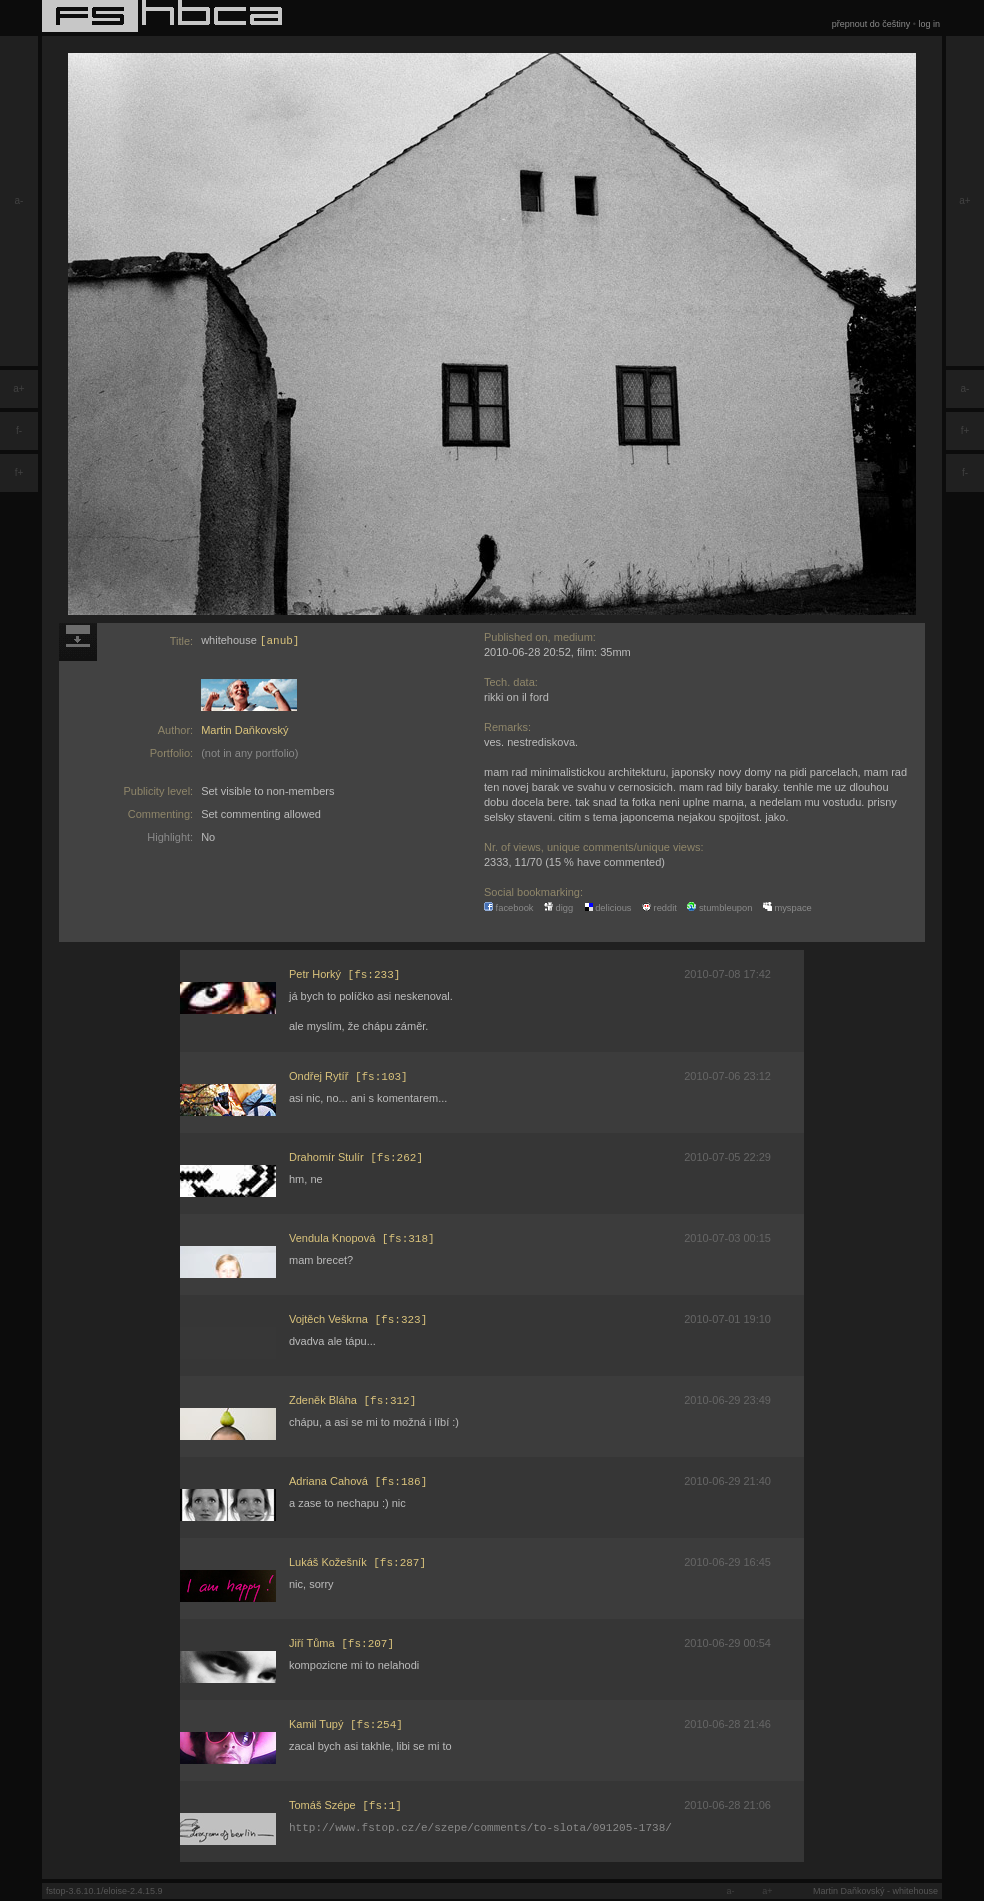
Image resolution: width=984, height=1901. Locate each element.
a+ (18, 388)
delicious (608, 908)
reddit (659, 908)
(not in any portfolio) (249, 753)
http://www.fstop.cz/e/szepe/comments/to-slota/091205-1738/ (480, 1831)
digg (558, 908)
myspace (787, 908)
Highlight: (170, 837)
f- (19, 430)
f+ (19, 472)
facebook (509, 908)
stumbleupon (719, 908)
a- (19, 200)
